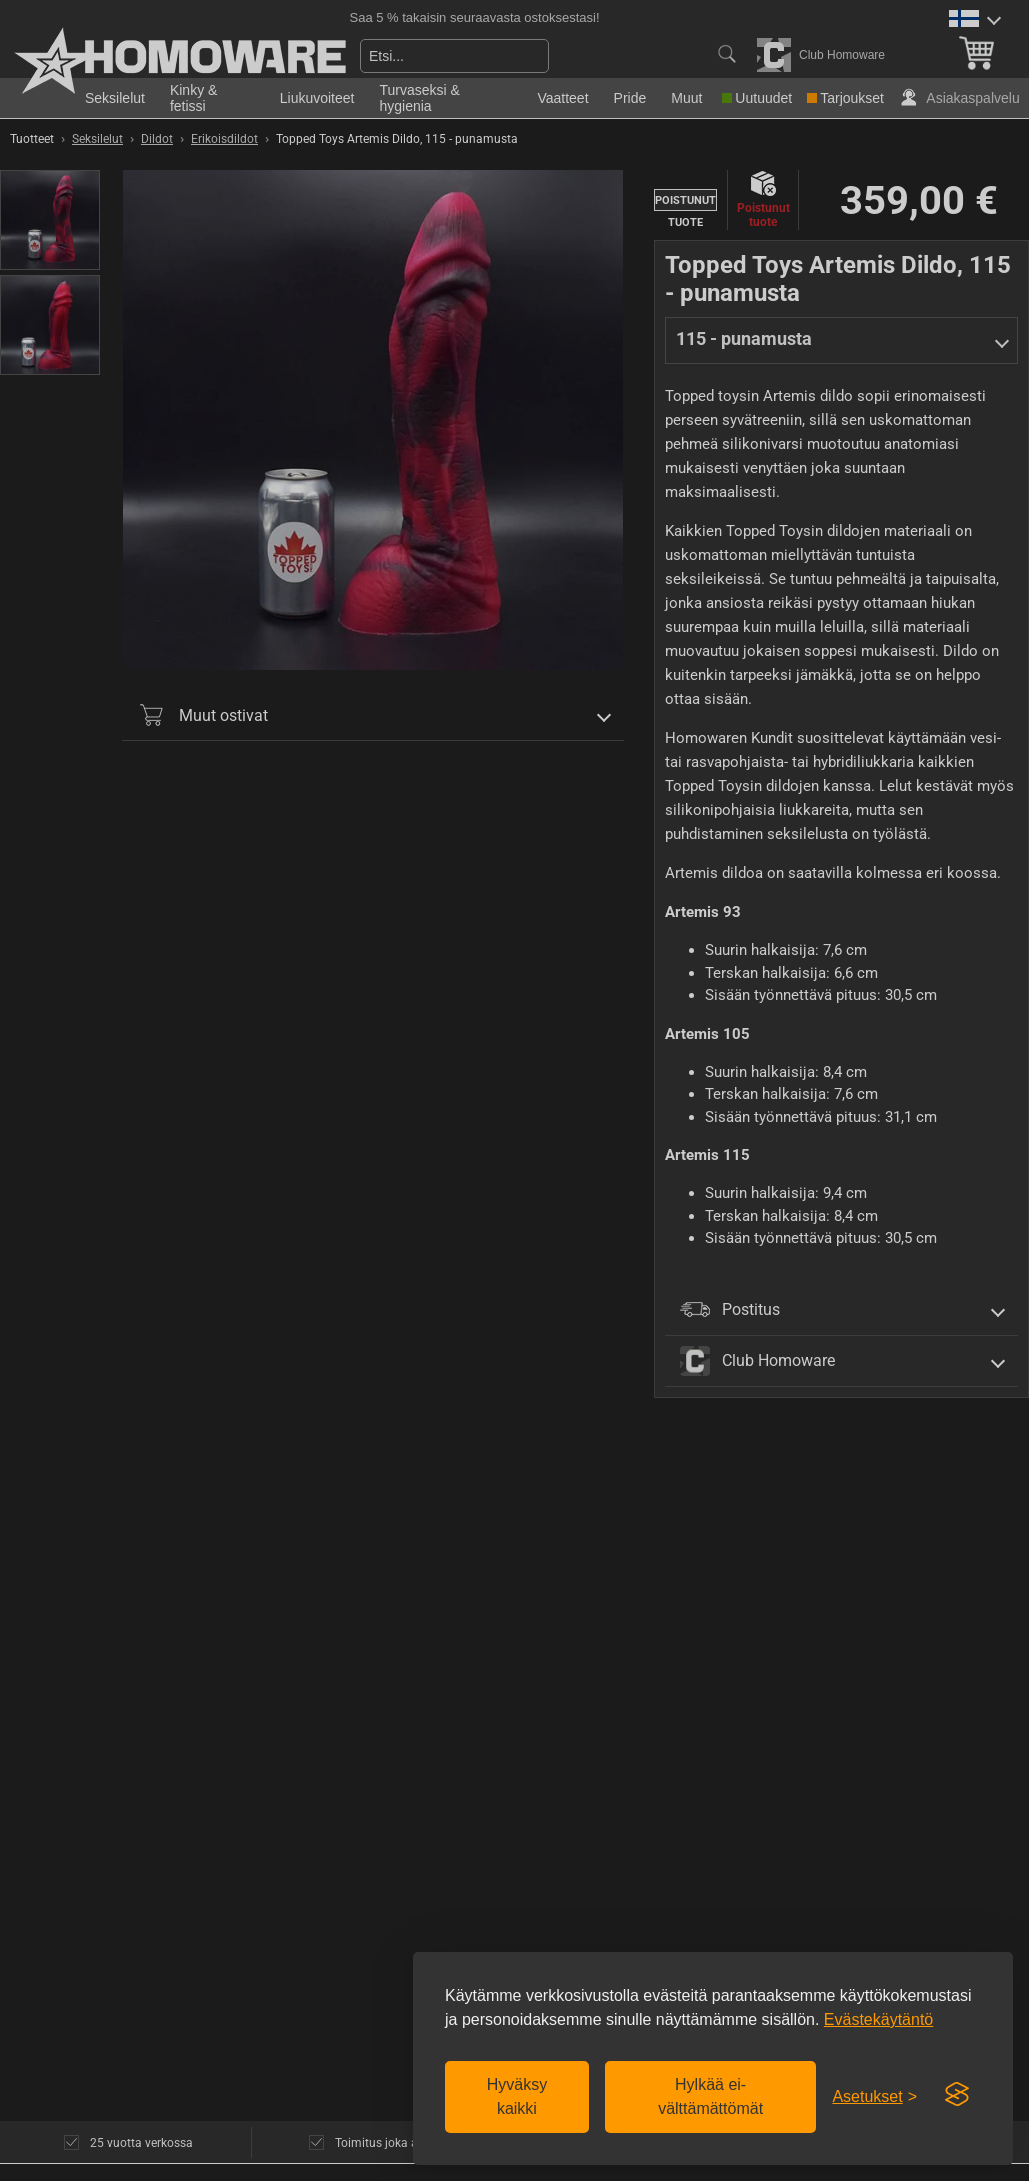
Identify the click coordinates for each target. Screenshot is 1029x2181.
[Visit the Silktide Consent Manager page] (957, 2095)
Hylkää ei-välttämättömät (710, 2096)
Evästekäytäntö (878, 2019)
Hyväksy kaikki (517, 2096)
